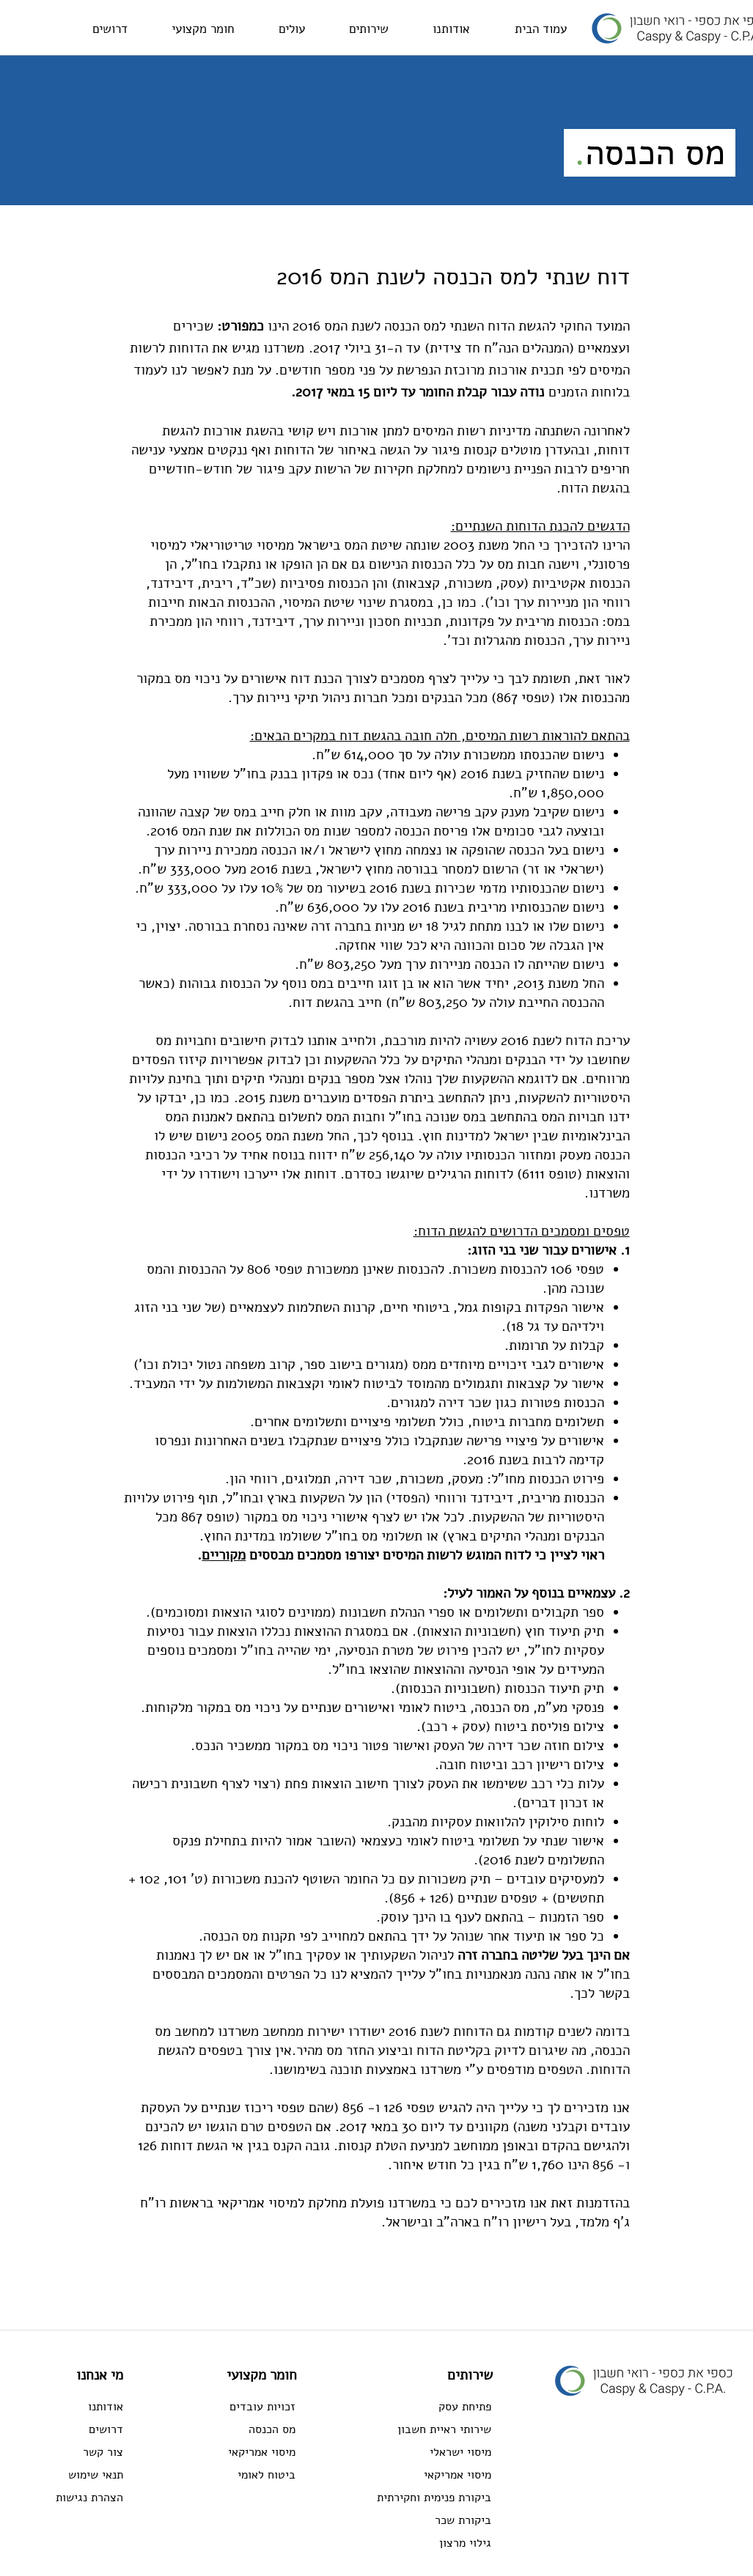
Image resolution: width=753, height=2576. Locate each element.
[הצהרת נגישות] (74, 2497)
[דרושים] (74, 2429)
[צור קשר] (74, 2452)
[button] (369, 29)
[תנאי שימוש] (74, 2474)
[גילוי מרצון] (415, 2543)
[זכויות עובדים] (243, 2406)
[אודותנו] (74, 2406)
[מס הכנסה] (243, 2429)
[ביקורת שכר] (415, 2520)
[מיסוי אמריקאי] (243, 2452)
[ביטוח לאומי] (243, 2474)
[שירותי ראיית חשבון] (415, 2429)
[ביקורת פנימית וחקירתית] (415, 2497)
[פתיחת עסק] (415, 2406)
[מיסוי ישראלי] (415, 2452)
